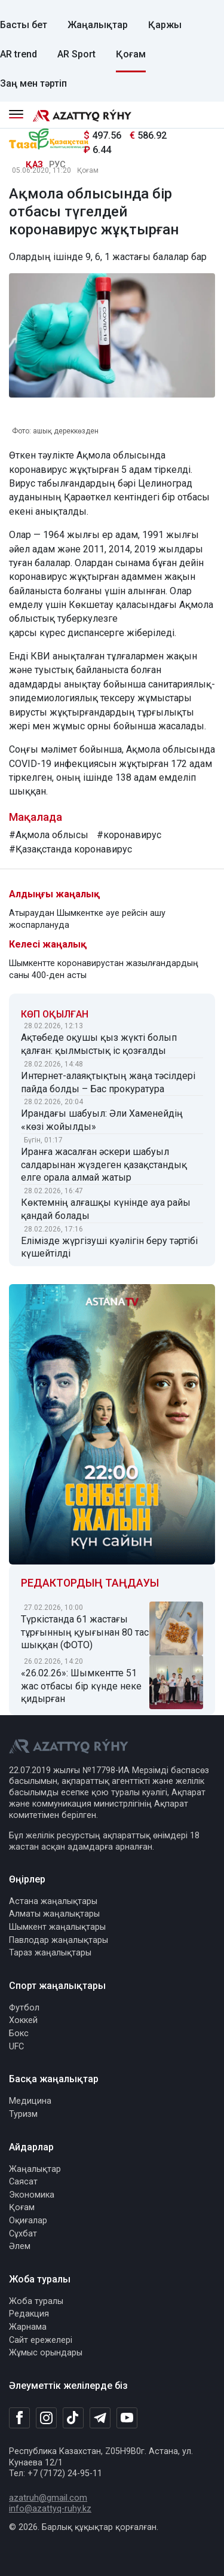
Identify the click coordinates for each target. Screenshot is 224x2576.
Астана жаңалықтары (53, 1901)
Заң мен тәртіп (33, 83)
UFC (16, 2047)
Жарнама (28, 2327)
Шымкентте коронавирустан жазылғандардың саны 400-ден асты (103, 969)
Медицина (30, 2101)
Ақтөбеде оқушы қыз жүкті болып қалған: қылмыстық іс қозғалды (99, 1044)
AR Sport (76, 54)
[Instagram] (46, 2418)
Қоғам (131, 54)
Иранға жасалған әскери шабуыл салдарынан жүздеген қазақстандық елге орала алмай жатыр (104, 1165)
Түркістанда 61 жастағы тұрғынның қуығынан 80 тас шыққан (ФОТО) (85, 1632)
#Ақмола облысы (48, 835)
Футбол (24, 2008)
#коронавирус (129, 835)
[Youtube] (127, 2418)
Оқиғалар (28, 2221)
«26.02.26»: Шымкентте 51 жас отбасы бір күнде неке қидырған (81, 1686)
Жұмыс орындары (45, 2353)
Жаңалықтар (97, 24)
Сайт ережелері (40, 2340)
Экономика (31, 2195)
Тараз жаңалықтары (50, 1953)
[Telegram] (100, 2418)
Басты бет (23, 24)
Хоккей (23, 2020)
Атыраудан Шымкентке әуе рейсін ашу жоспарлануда (87, 919)
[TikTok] (73, 2417)
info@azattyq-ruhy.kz (50, 2509)
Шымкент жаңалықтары (57, 1927)
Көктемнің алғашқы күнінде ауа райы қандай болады (106, 1209)
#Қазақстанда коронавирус (70, 849)
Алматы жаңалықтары (54, 1914)
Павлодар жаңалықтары (58, 1940)
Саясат (23, 2182)
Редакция (29, 2314)
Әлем (19, 2246)
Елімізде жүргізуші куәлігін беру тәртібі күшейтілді (109, 1247)
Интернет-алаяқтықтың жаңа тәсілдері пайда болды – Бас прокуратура (108, 1082)
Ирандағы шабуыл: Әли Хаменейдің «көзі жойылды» (102, 1120)
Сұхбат (23, 2234)
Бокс (19, 2033)
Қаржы (165, 24)
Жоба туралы (36, 2301)
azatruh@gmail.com (48, 2498)
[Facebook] (19, 2417)
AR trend (18, 54)
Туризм (23, 2114)
